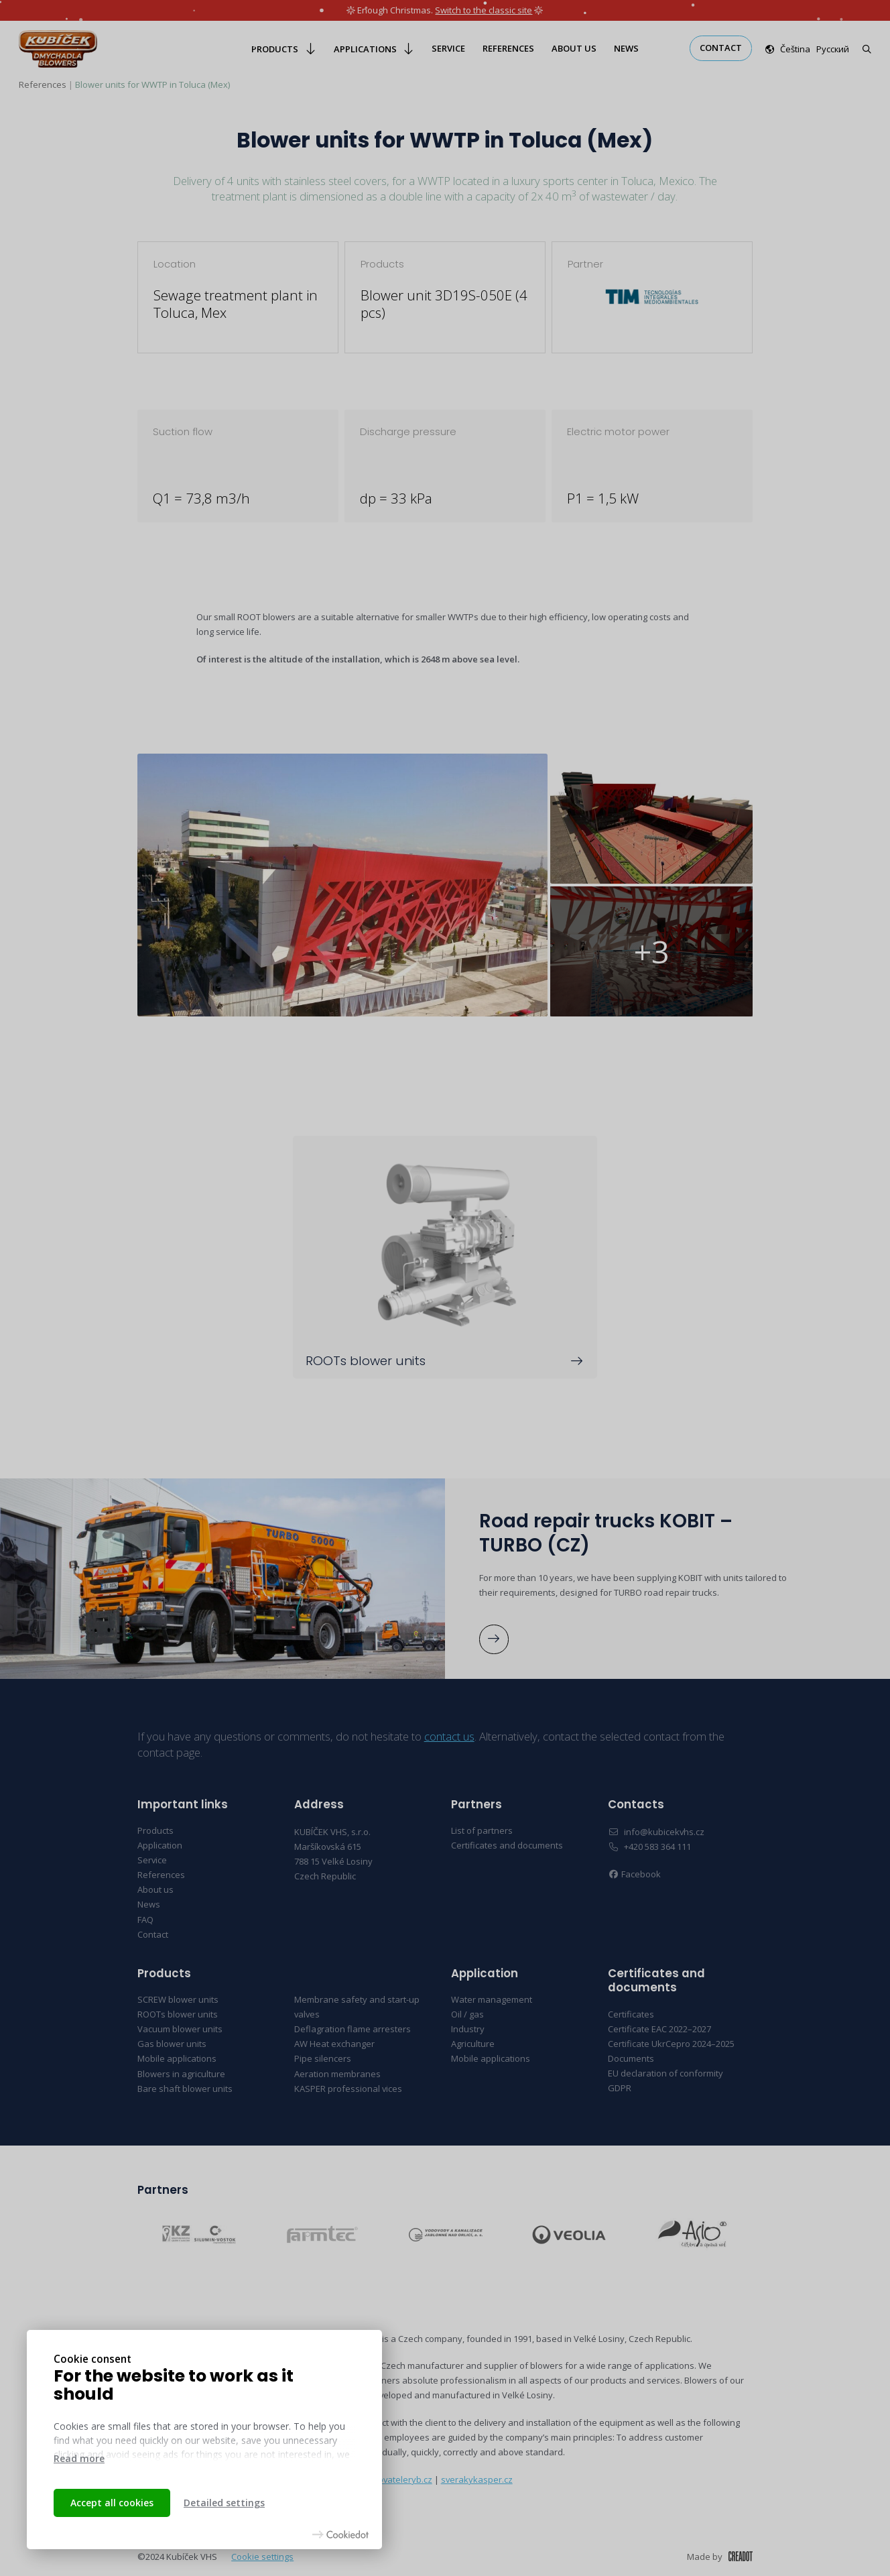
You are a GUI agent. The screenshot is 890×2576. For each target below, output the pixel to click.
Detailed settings (224, 2503)
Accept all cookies (111, 2502)
